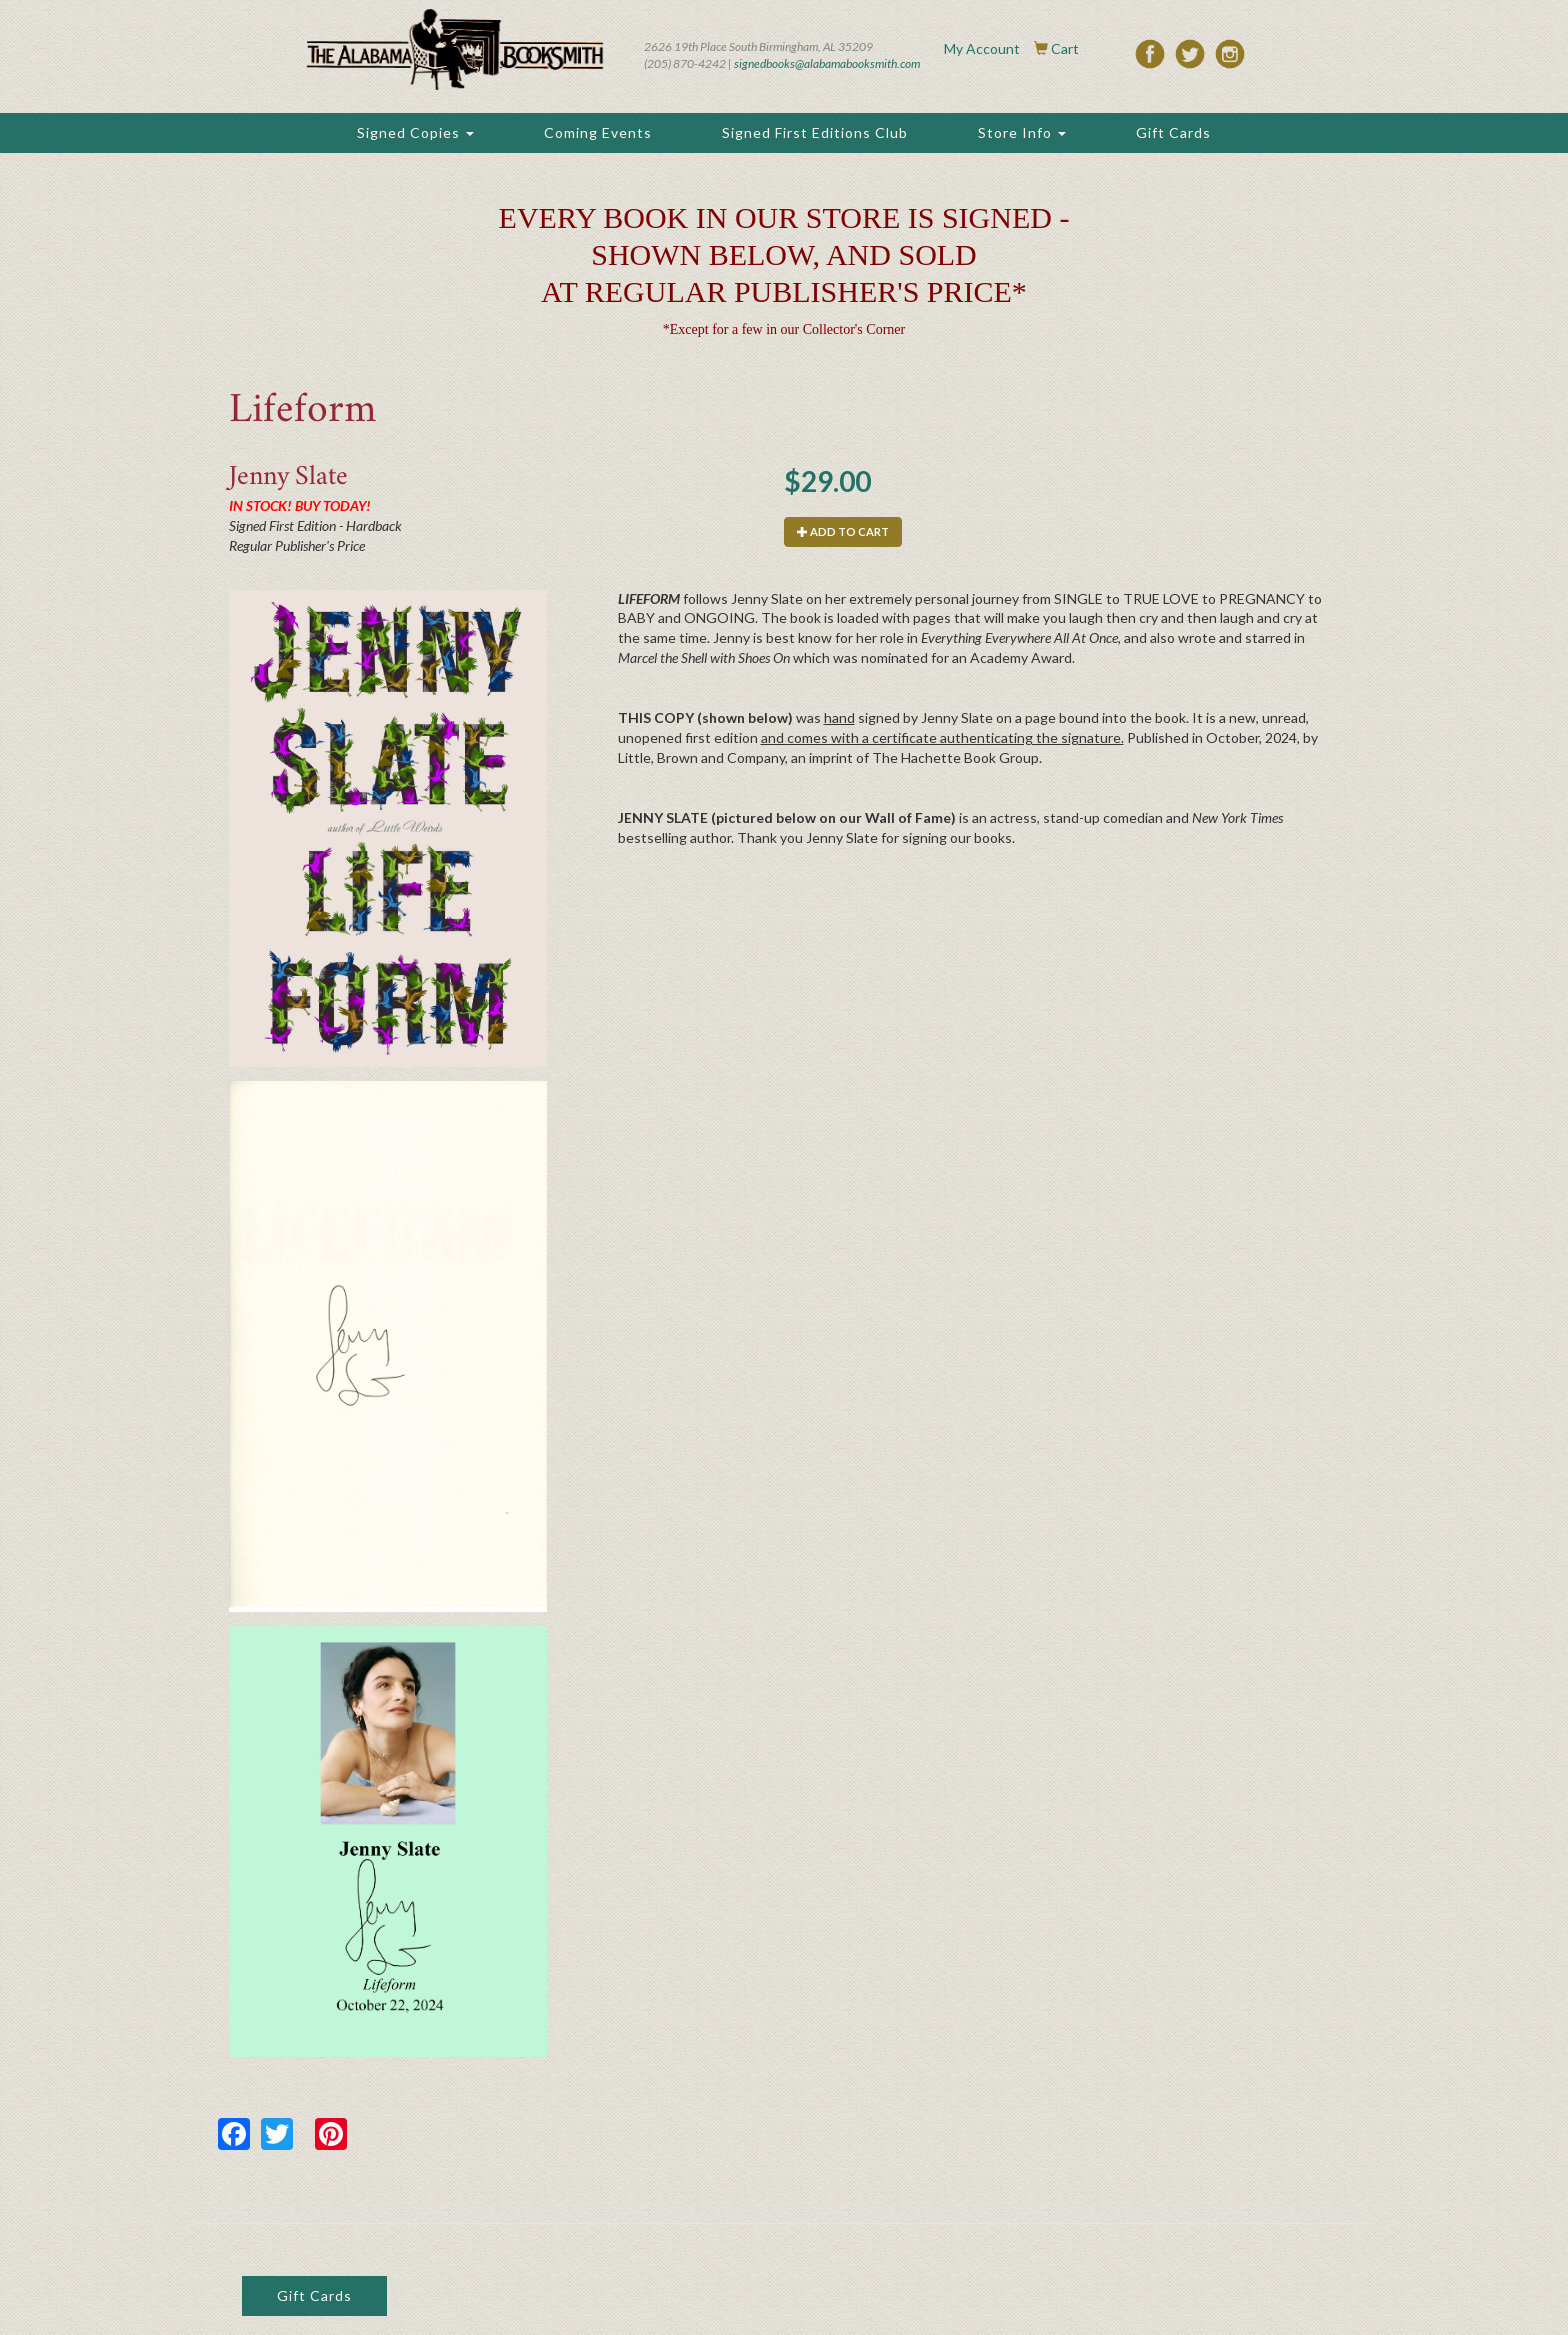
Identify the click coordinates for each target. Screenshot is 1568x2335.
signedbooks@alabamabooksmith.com (827, 63)
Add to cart (843, 531)
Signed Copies (415, 132)
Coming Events (598, 132)
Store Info (1022, 132)
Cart (1065, 48)
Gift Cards (1173, 132)
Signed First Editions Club (815, 132)
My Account (982, 48)
